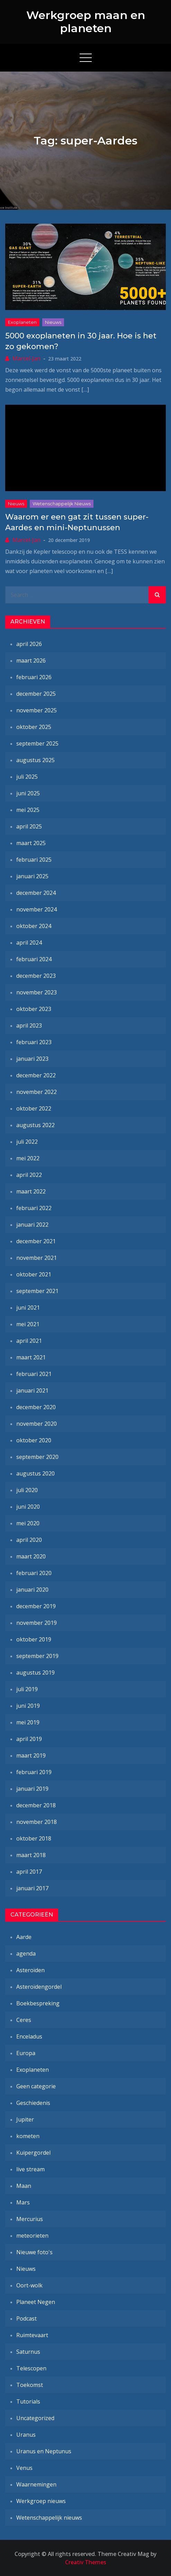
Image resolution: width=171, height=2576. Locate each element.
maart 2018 (31, 1855)
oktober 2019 (33, 1639)
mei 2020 (27, 1523)
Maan (23, 2186)
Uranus (26, 2434)
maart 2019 (31, 1755)
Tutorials (28, 2401)
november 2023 (36, 992)
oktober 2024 (33, 926)
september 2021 (37, 1291)
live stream (30, 2169)
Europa (25, 2053)
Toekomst (29, 2385)
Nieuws (53, 322)
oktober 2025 (33, 727)
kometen (27, 2136)
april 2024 (29, 942)
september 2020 (37, 1457)
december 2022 (36, 1075)
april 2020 (29, 1540)
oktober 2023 (33, 1009)
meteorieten (32, 2235)
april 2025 (29, 826)
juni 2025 (28, 793)
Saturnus (28, 2351)
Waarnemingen (36, 2484)
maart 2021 (31, 1357)
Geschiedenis (33, 2103)
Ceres (23, 2020)
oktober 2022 (33, 1108)
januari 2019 (32, 1788)
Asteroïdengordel (39, 1986)
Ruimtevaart (32, 2335)
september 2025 (37, 743)
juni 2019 (28, 1705)
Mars (23, 2202)
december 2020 (36, 1407)
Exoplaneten (22, 322)
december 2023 (36, 976)
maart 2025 (31, 843)
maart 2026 (31, 660)
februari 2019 (34, 1772)
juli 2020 (27, 1490)
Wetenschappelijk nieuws (62, 503)
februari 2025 (34, 859)
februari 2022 (34, 1208)
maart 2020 (31, 1556)
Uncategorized (35, 2418)
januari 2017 (32, 1888)
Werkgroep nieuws (41, 2501)
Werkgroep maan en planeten (85, 21)
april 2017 (29, 1871)
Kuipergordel (33, 2152)
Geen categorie (36, 2086)
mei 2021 (27, 1324)
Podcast (26, 2318)
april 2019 (29, 1739)
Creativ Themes (85, 2562)
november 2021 (36, 1258)
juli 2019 (27, 1689)
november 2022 (36, 1092)
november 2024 (36, 909)
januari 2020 (32, 1589)
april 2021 (29, 1341)
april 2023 (29, 1025)
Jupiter (25, 2119)
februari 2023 (34, 1042)
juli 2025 (27, 776)
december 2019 (36, 1606)
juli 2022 (27, 1141)
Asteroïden (30, 1970)
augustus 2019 (35, 1672)
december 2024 (36, 893)
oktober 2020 (33, 1440)
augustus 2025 (35, 760)
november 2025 (36, 710)
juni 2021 (28, 1307)
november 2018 (36, 1822)
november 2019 (36, 1623)
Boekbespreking (38, 2003)
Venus (24, 2468)
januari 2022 (32, 1224)
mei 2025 (27, 810)
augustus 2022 (35, 1125)
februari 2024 (34, 959)
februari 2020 (34, 1573)
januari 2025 (32, 876)
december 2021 (36, 1241)
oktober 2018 (33, 1838)
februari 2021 (34, 1374)
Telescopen (31, 2368)
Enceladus (29, 2036)
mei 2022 (27, 1158)
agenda (26, 1953)
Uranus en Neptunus (43, 2451)
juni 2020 (28, 1506)
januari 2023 (32, 1058)
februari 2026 (34, 677)
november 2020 (36, 1423)
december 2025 (36, 693)
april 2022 (29, 1175)
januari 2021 (32, 1390)
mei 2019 (27, 1722)
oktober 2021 (33, 1274)
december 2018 (36, 1805)
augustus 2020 (35, 1473)
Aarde (24, 1937)
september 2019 (37, 1656)
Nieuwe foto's (34, 2252)
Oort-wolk (29, 2285)
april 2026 (29, 644)
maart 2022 (31, 1191)
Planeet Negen (35, 2302)
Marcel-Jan (26, 358)
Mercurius (29, 2219)
